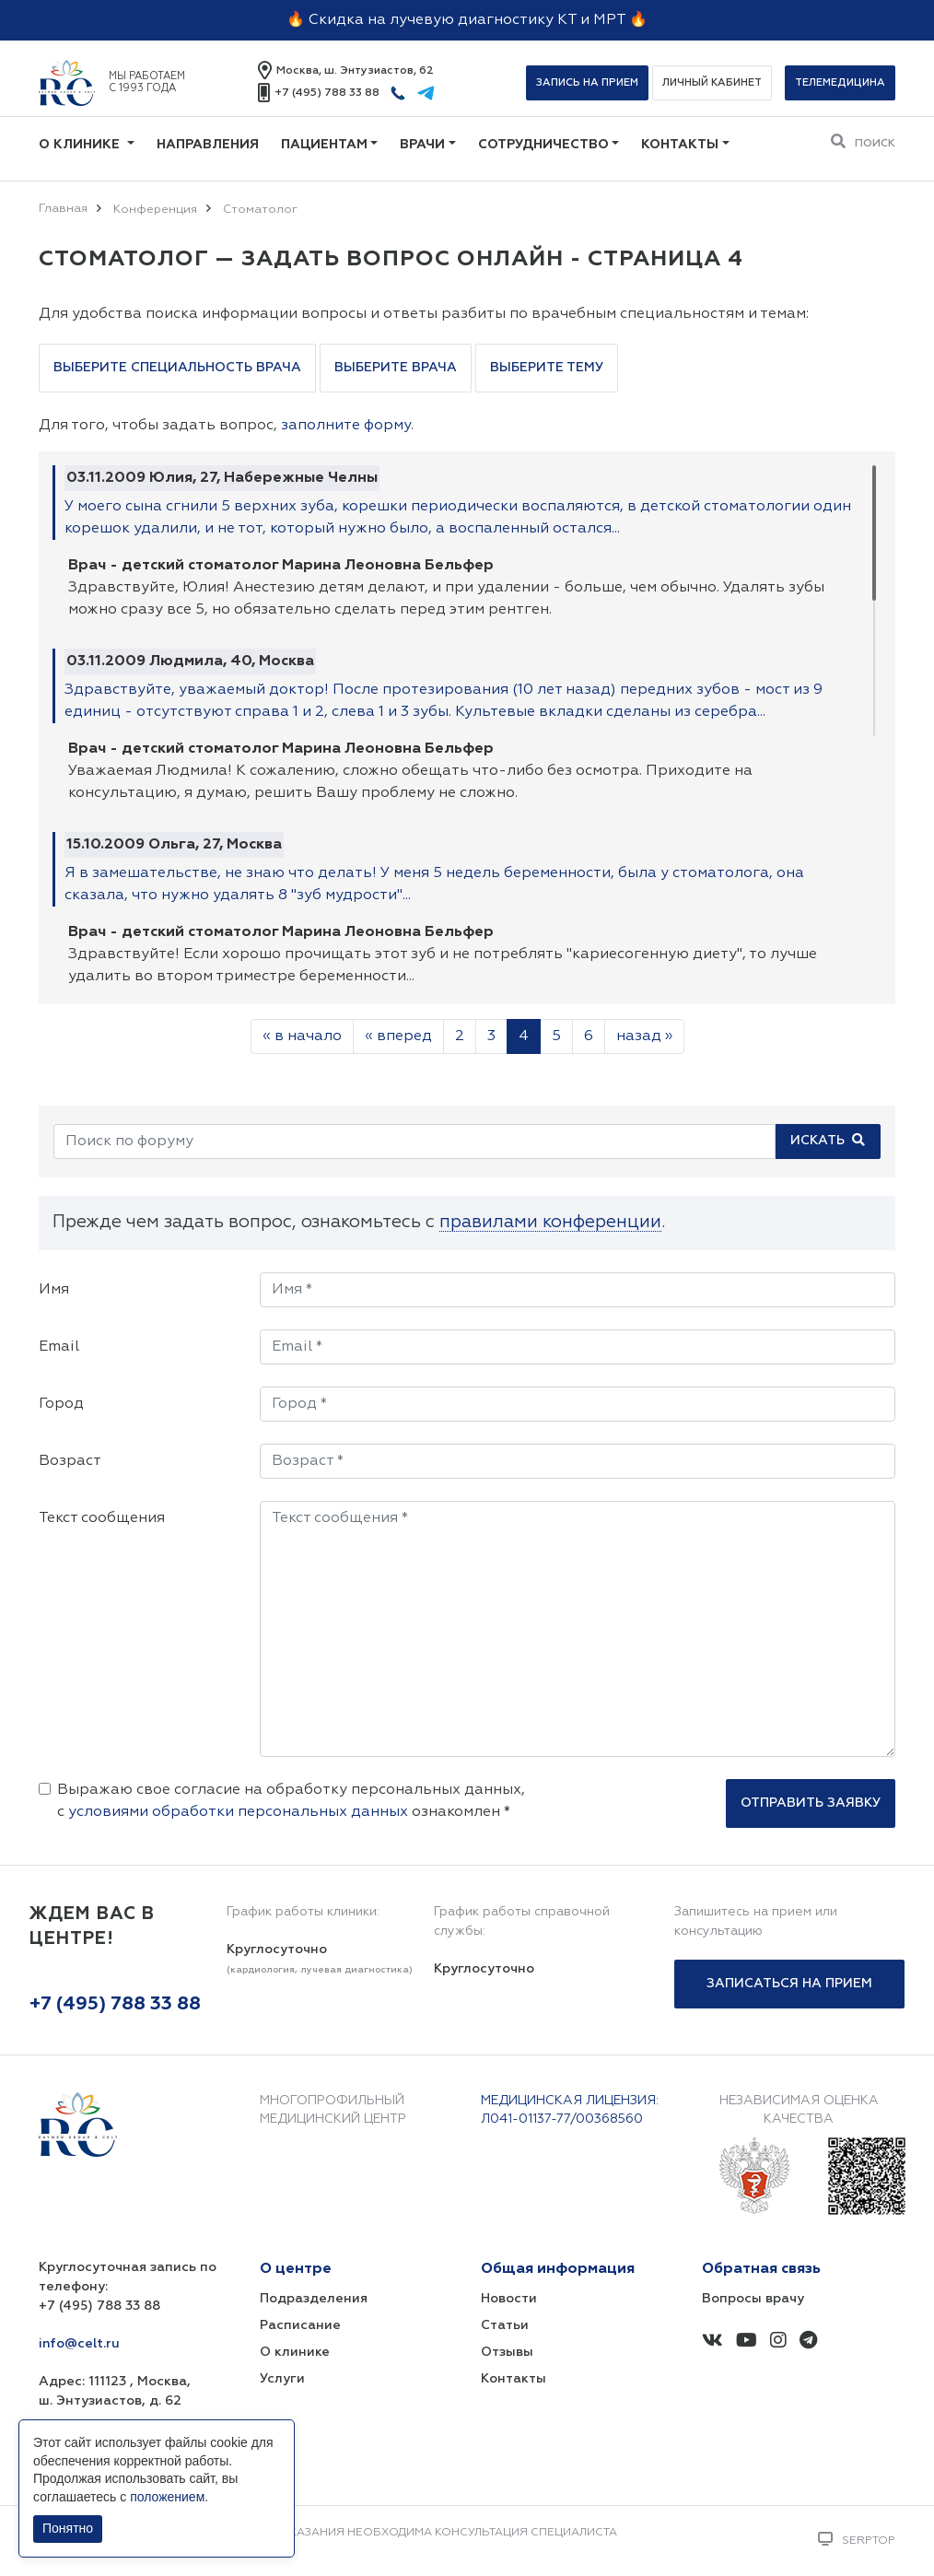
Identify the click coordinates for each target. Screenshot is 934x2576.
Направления (208, 144)
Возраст (70, 1461)
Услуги (282, 2378)
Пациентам (324, 144)
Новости (509, 2298)
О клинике (81, 144)
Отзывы (507, 2352)
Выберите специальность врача (177, 367)
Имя (54, 1289)
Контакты (679, 144)
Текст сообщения (102, 1518)
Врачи (422, 144)
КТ (567, 20)
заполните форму (346, 425)
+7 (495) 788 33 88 (326, 93)
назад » (644, 1036)
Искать (827, 1140)
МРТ (609, 20)
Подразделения (314, 2298)
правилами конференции (550, 1222)
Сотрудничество (543, 144)
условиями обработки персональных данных (238, 1812)
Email (59, 1347)
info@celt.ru (79, 2343)
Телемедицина (840, 82)
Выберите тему (546, 367)
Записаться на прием (789, 1983)
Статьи (505, 2325)
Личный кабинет (712, 82)
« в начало (302, 1036)
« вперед (398, 1036)
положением (167, 2496)
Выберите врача (395, 367)
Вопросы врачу (753, 2298)
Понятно (67, 2528)
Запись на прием (587, 82)
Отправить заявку (811, 1803)
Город (61, 1404)
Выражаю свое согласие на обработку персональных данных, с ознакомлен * (291, 1801)
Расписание (300, 2325)
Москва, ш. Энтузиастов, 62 (355, 70)
